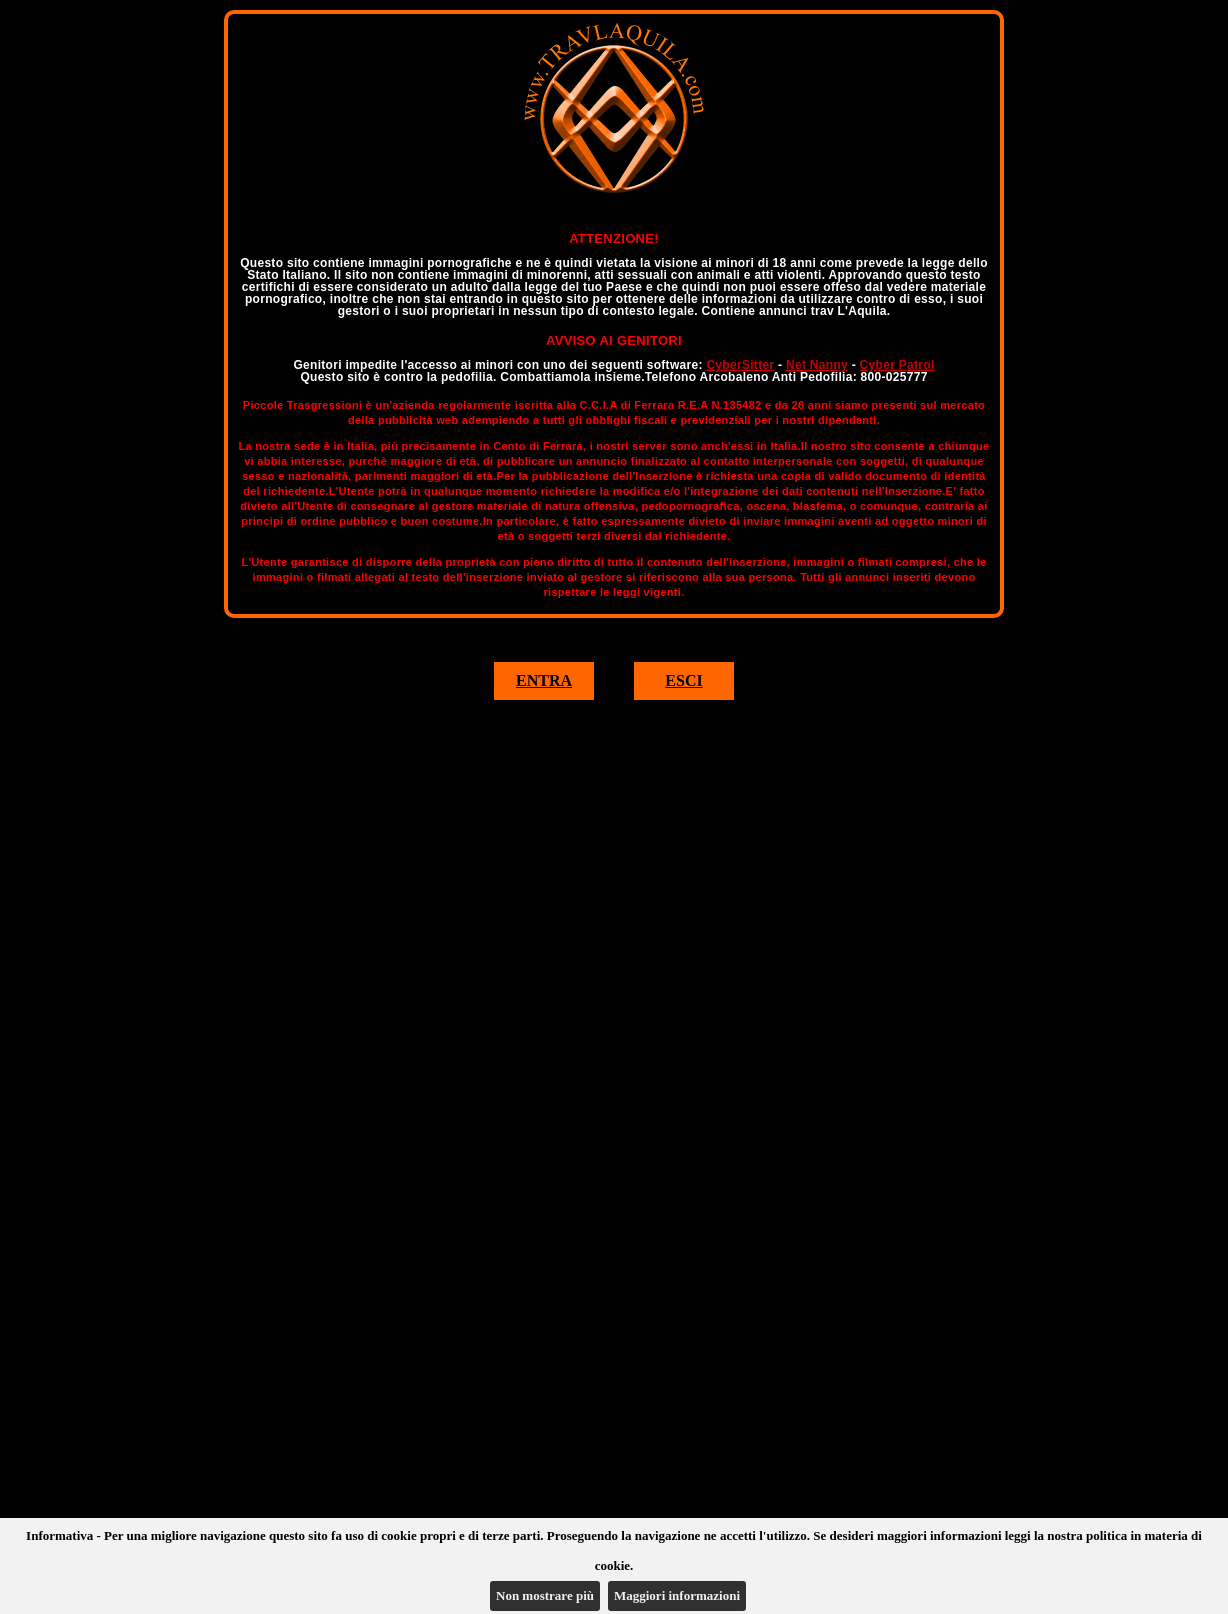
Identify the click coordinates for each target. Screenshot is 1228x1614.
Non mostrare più (545, 1595)
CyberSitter (740, 365)
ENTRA (544, 680)
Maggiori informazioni (677, 1595)
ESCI (683, 680)
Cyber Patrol (897, 365)
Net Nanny (817, 365)
